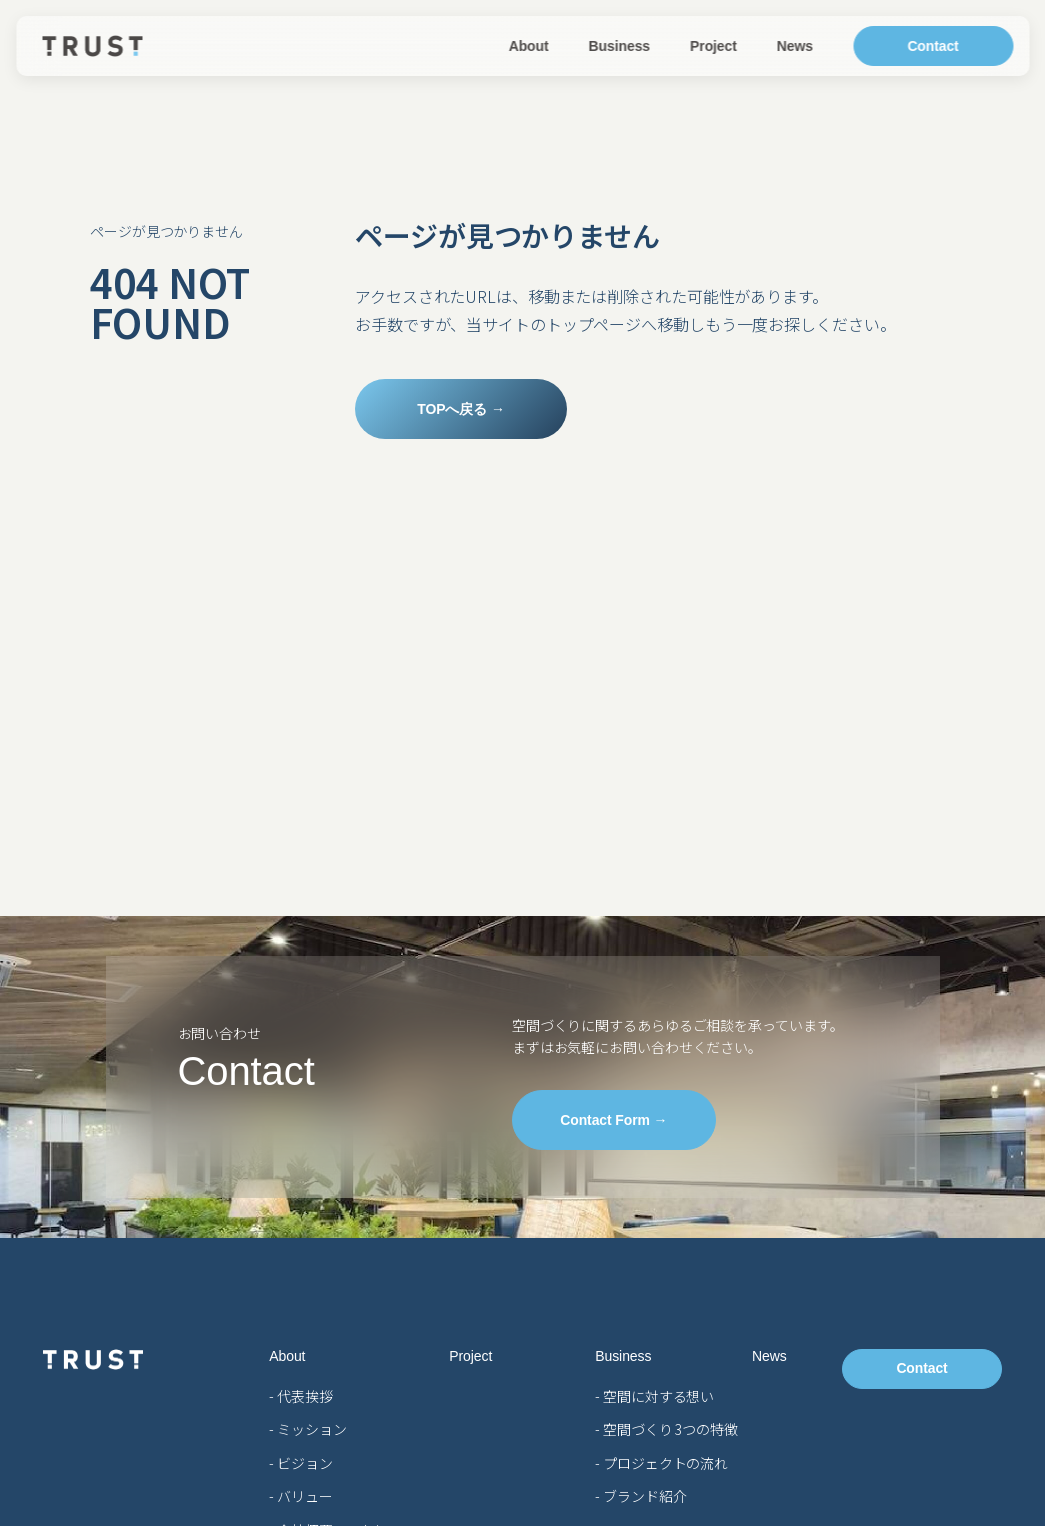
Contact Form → (612, 1120)
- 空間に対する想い (654, 1396)
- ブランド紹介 (640, 1496)
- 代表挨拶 (300, 1396)
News (795, 46)
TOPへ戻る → (455, 409)
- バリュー (300, 1496)
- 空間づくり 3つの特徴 (666, 1429)
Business (619, 46)
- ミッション (307, 1429)
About (529, 46)
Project (713, 46)
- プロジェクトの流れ (661, 1463)
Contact (932, 46)
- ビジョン (300, 1463)
